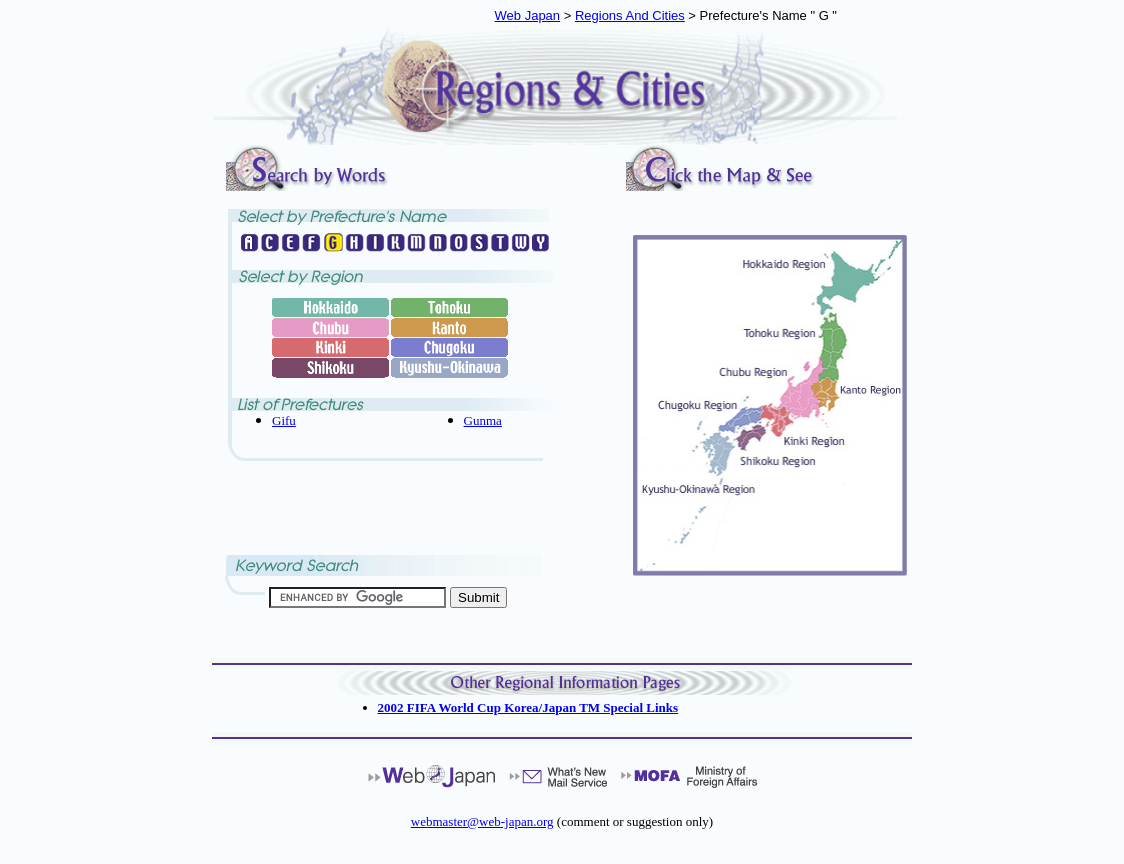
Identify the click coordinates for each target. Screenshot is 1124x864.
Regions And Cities (630, 15)
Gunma (483, 420)
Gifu (284, 420)
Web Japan (528, 15)
